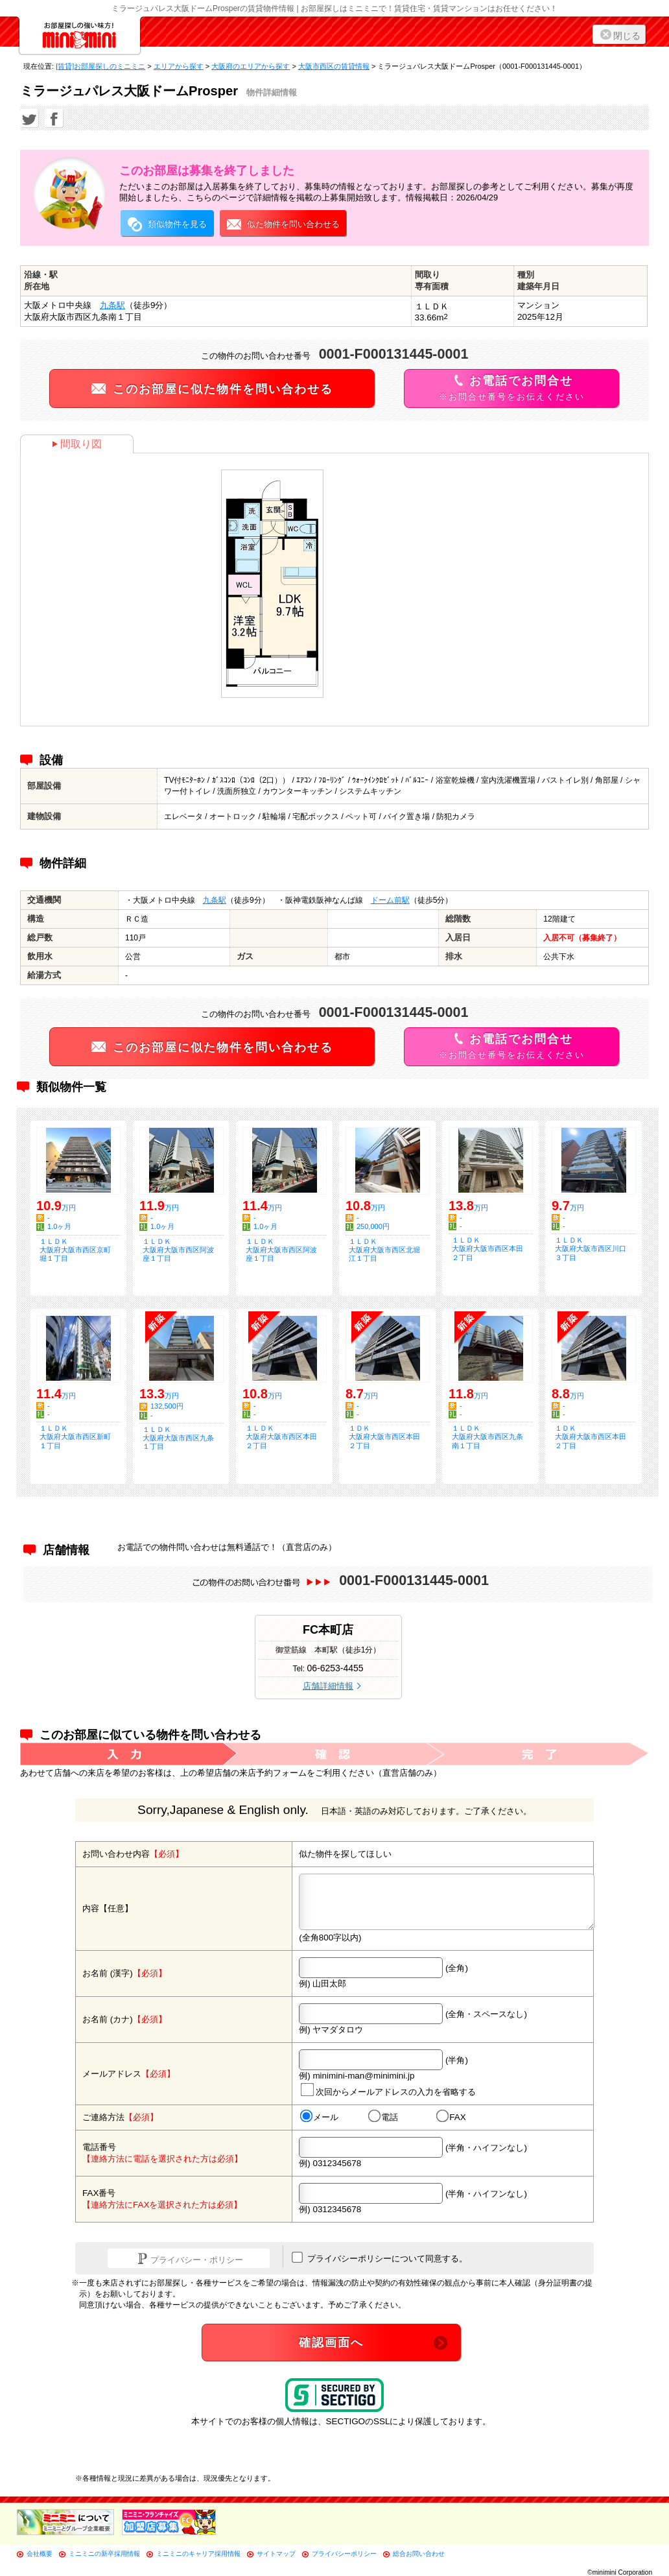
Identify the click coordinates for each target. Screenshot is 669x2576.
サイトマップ (276, 2553)
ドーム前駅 (390, 900)
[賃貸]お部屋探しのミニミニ (100, 66)
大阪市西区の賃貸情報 (334, 66)
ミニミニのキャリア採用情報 (198, 2553)
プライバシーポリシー (344, 2553)
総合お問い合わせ (419, 2553)
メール (319, 2117)
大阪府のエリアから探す (250, 66)
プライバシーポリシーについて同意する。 (379, 2257)
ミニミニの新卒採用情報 (104, 2553)
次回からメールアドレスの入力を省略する (388, 2090)
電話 (383, 2117)
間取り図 (77, 443)
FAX (451, 2117)
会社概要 (40, 2553)
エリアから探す (179, 66)
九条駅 (112, 305)
